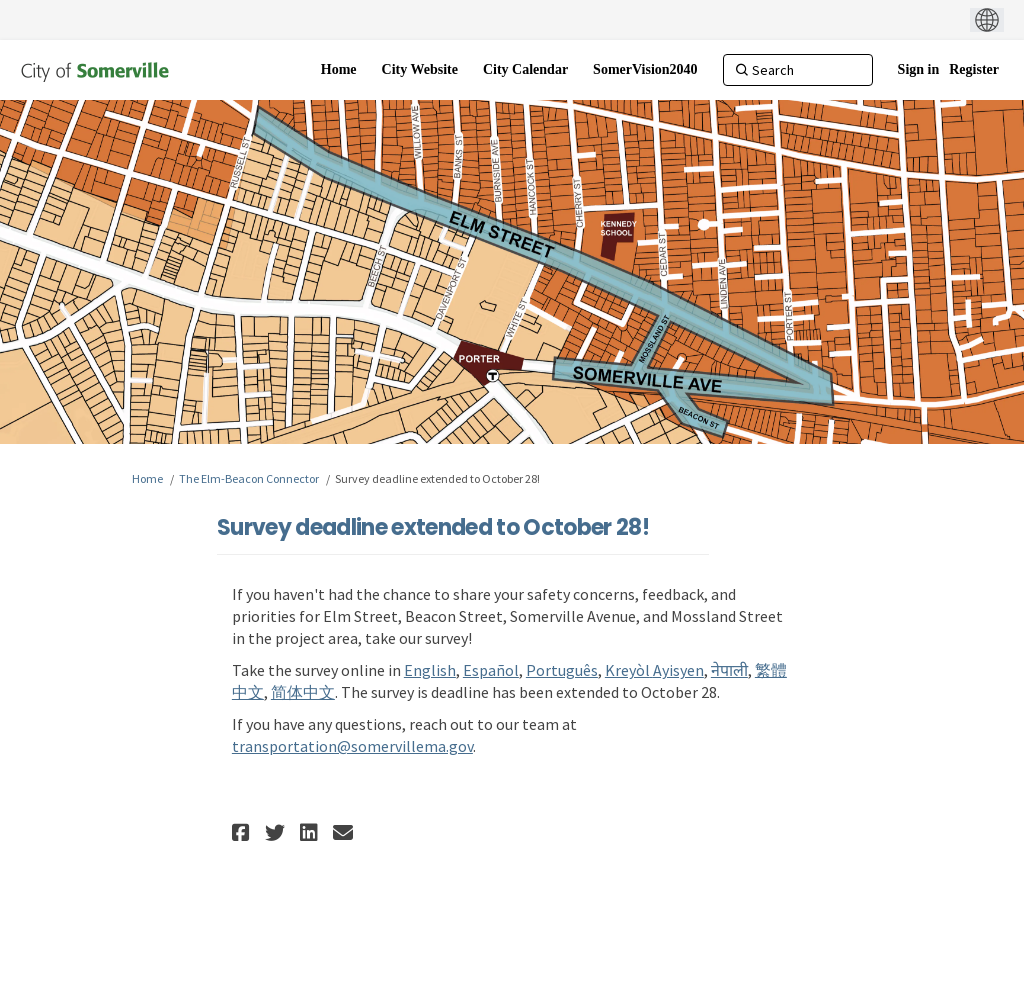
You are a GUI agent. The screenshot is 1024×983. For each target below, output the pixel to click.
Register (974, 69)
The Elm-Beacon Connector (249, 478)
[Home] (339, 70)
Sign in (919, 69)
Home (147, 478)
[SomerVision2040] (645, 70)
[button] (243, 832)
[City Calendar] (525, 70)
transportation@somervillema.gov (352, 746)
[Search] (798, 70)
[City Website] (420, 70)
